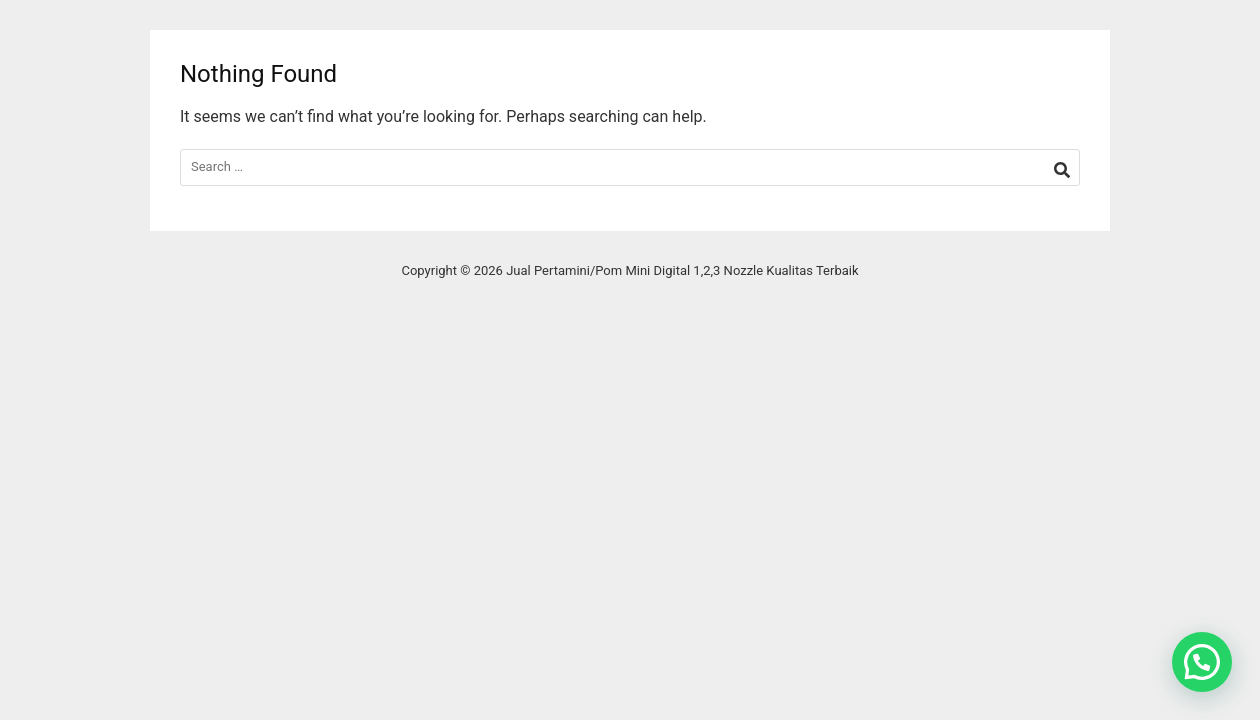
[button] (1202, 662)
